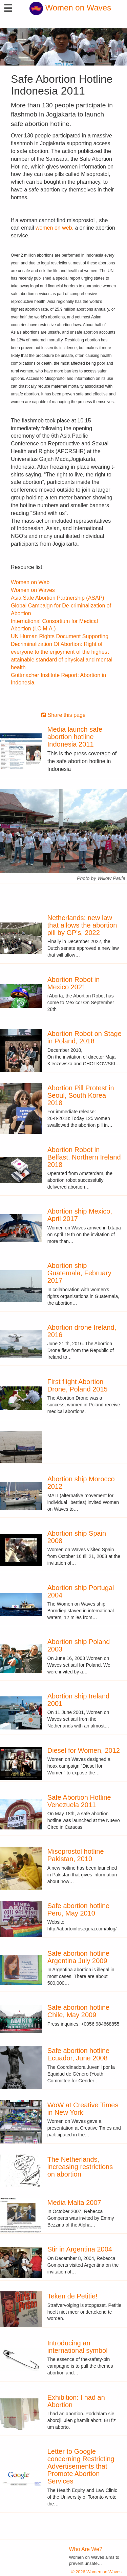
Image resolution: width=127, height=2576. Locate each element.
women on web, (54, 228)
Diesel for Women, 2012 (83, 1750)
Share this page (63, 715)
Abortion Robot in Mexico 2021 (73, 983)
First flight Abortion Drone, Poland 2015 (77, 1385)
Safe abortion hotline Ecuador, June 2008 (78, 2054)
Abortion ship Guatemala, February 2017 (79, 1273)
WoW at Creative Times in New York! (83, 2108)
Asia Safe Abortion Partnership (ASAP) (57, 598)
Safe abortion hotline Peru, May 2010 (78, 1909)
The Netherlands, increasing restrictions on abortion (80, 2167)
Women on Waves (70, 7)
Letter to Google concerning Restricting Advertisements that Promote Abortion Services (80, 2466)
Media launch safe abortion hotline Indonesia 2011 (74, 737)
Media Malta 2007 (74, 2202)
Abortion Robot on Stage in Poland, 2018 (84, 1037)
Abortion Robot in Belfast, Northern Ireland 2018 (84, 1157)
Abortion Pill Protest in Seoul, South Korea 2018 (80, 1095)
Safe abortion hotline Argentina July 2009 (78, 1957)
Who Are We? (85, 2549)
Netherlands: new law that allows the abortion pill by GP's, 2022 (82, 925)
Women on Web (30, 582)
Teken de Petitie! (72, 2296)
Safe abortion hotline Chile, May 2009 (78, 2011)
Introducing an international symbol (77, 2346)
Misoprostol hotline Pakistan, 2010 (75, 1855)
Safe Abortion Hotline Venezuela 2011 (79, 1801)
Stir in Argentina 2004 (79, 2249)
